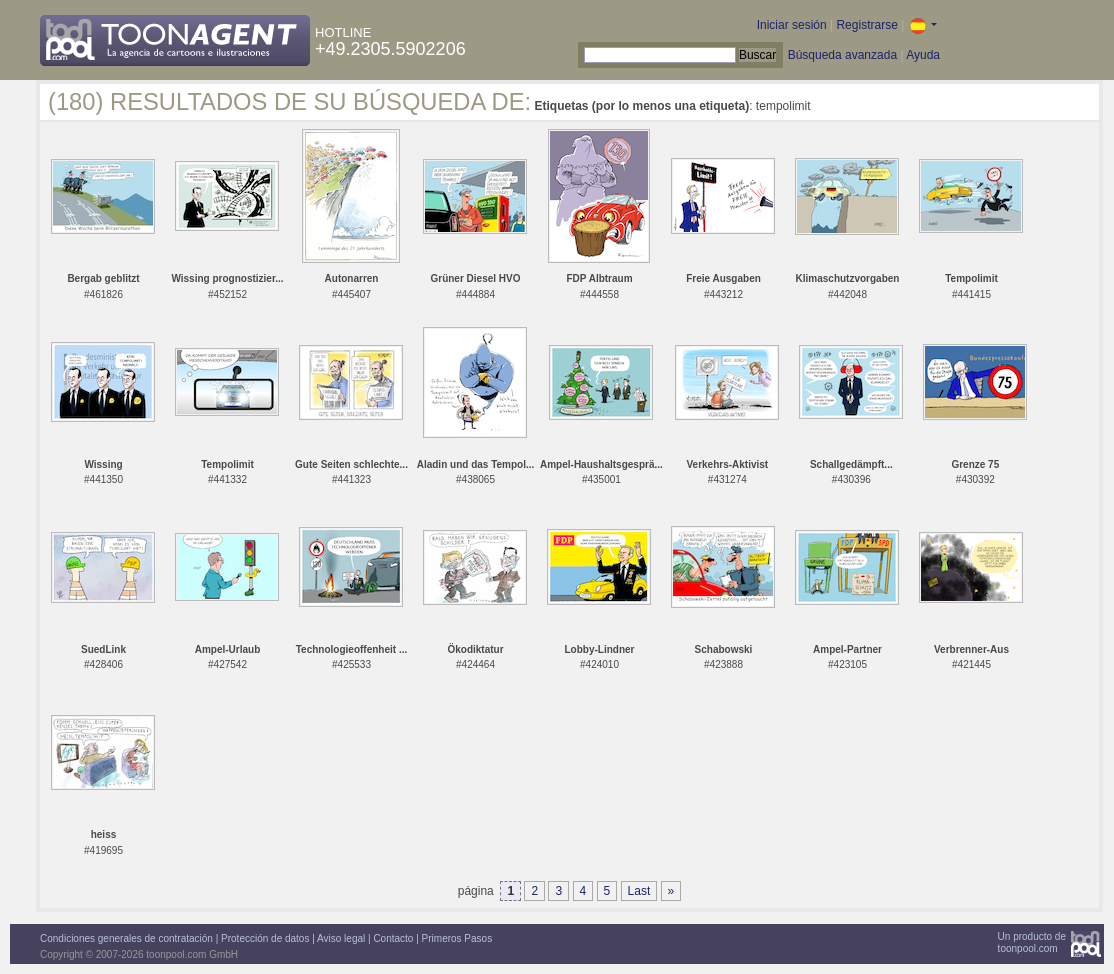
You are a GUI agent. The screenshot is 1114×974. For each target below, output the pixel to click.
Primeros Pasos (457, 938)
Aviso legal (341, 938)
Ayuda (923, 55)
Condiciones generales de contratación (126, 938)
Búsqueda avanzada (842, 55)
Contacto (393, 938)
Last (639, 891)
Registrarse (866, 25)
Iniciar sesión (792, 25)
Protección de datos (265, 938)
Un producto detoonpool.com (1032, 942)
